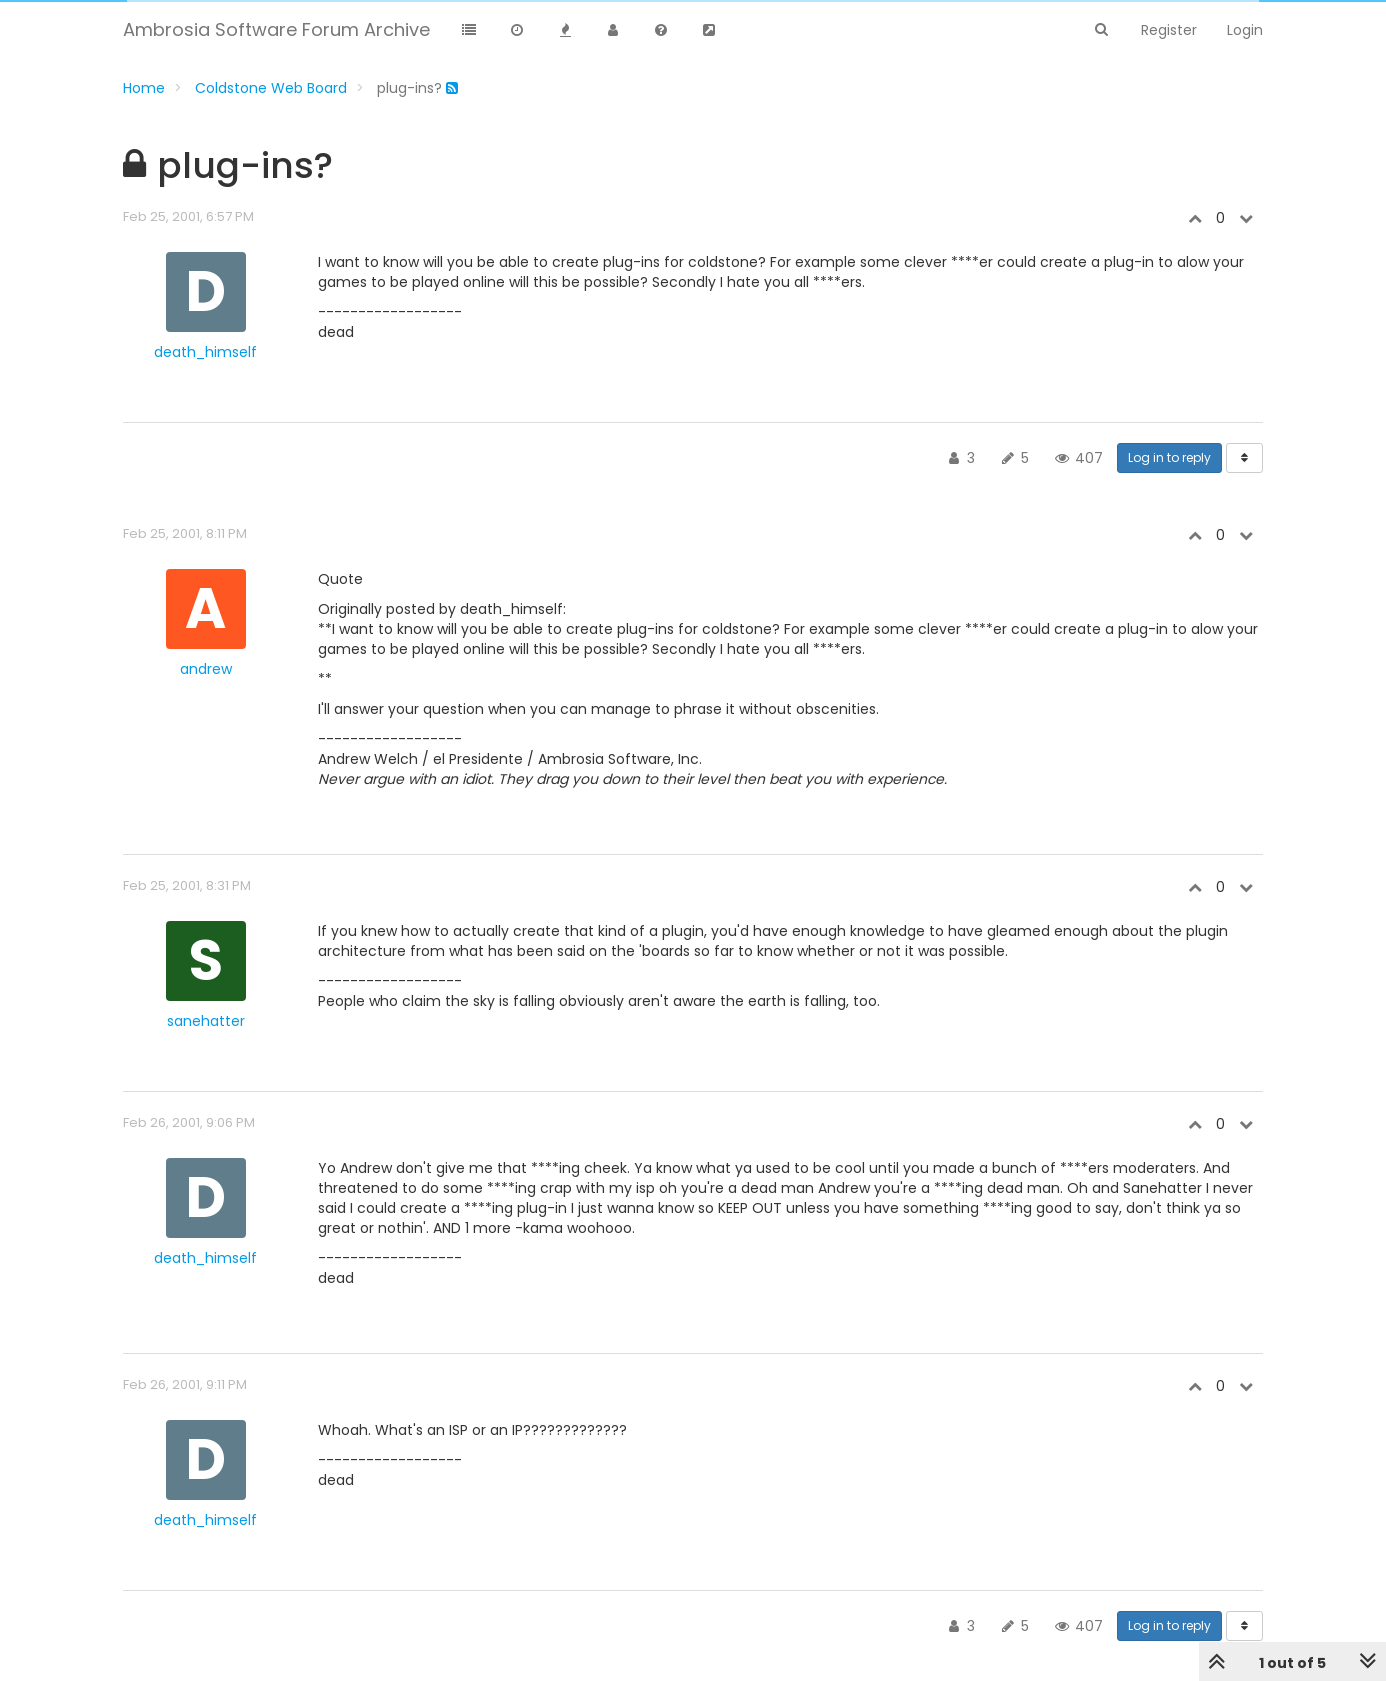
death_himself (205, 352)
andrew (206, 669)
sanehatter (206, 1021)
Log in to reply (1169, 457)
